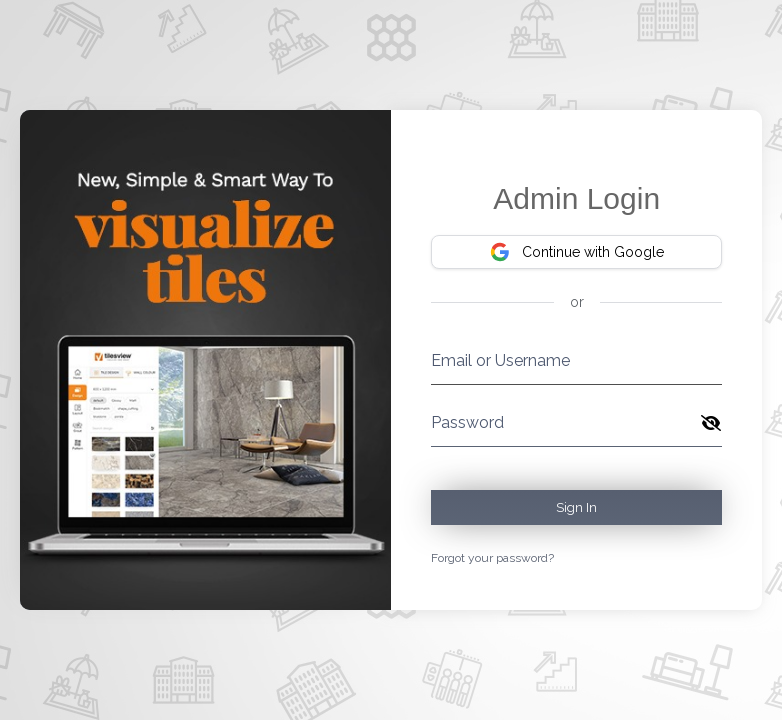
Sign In (576, 507)
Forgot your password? (492, 558)
